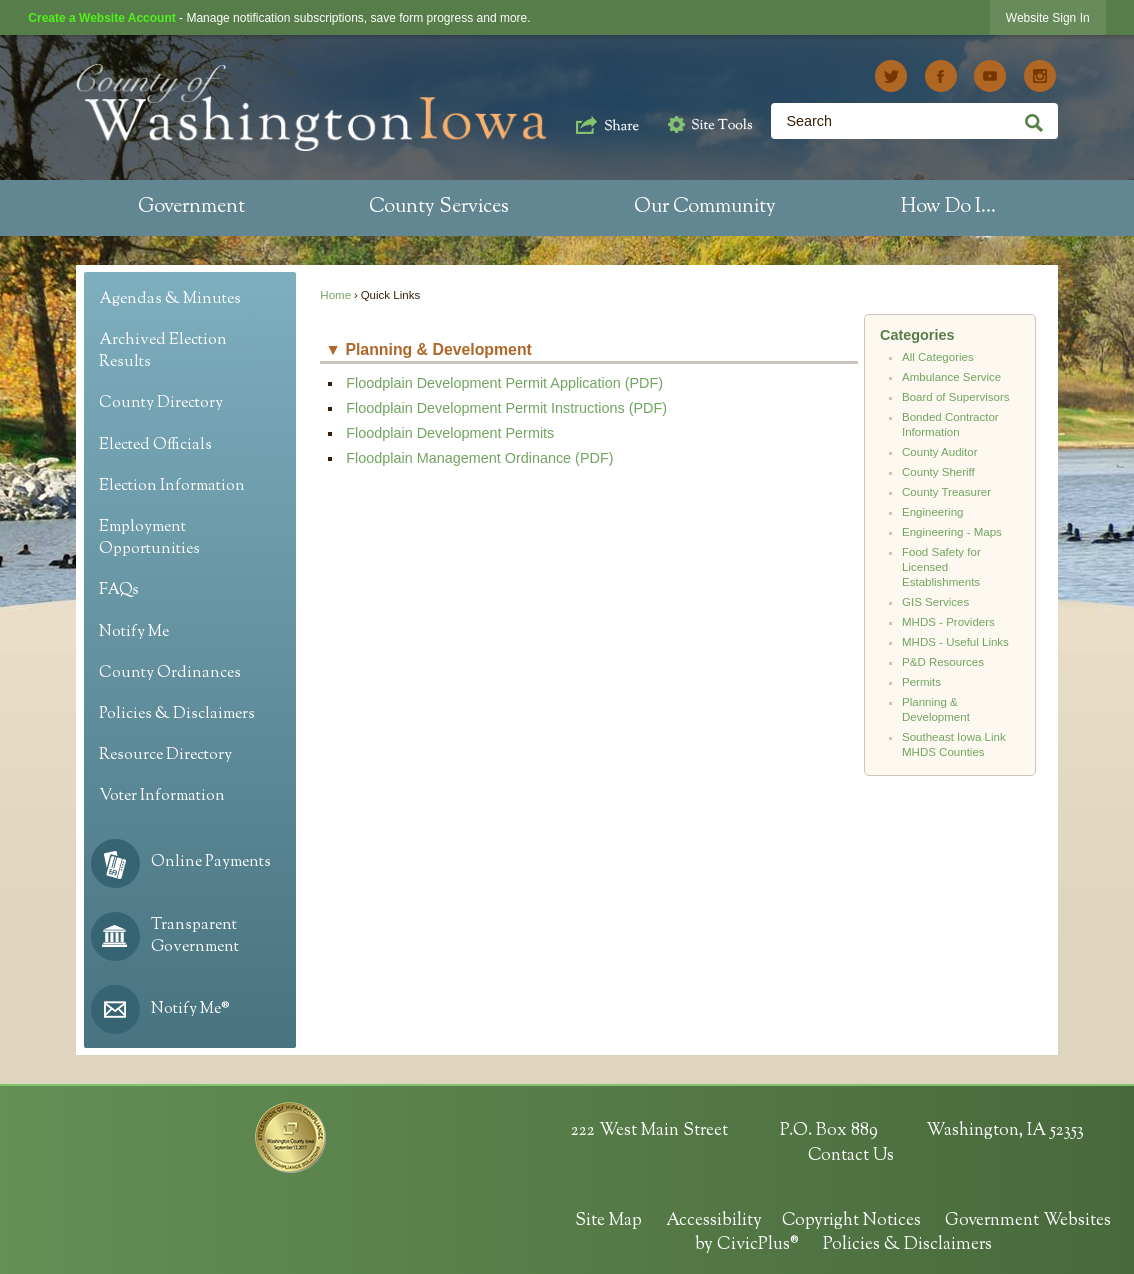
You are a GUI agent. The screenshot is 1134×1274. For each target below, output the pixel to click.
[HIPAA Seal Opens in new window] (290, 1137)
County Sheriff (938, 472)
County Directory (161, 403)
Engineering (932, 512)
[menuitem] (191, 208)
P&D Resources (943, 662)
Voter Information (162, 796)
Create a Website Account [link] (101, 18)
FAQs (119, 590)
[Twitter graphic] (891, 76)
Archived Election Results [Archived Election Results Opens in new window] (163, 351)
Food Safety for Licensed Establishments (941, 567)
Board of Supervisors (956, 397)
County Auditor (940, 452)
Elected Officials (155, 445)
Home (335, 295)
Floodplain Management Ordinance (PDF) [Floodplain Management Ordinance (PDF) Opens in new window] (479, 458)
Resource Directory (165, 755)
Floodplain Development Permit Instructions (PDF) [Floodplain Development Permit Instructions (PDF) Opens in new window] (506, 408)
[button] (608, 123)
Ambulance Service (951, 377)
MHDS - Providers (948, 622)
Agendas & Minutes (170, 299)
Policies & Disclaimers (177, 714)
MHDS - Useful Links (955, 642)
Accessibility (714, 1220)
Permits (921, 682)
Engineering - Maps (952, 532)
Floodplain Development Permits (450, 433)
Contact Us (851, 1155)
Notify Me (134, 632)
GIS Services (935, 602)
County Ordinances (170, 673)
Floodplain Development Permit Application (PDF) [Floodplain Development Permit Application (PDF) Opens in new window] (504, 383)
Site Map (608, 1220)
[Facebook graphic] (940, 76)
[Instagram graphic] (1039, 76)
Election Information (172, 486)
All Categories (938, 357)
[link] (1048, 17)
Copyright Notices (851, 1220)
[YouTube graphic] (990, 76)
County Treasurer (946, 492)
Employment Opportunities (149, 538)
